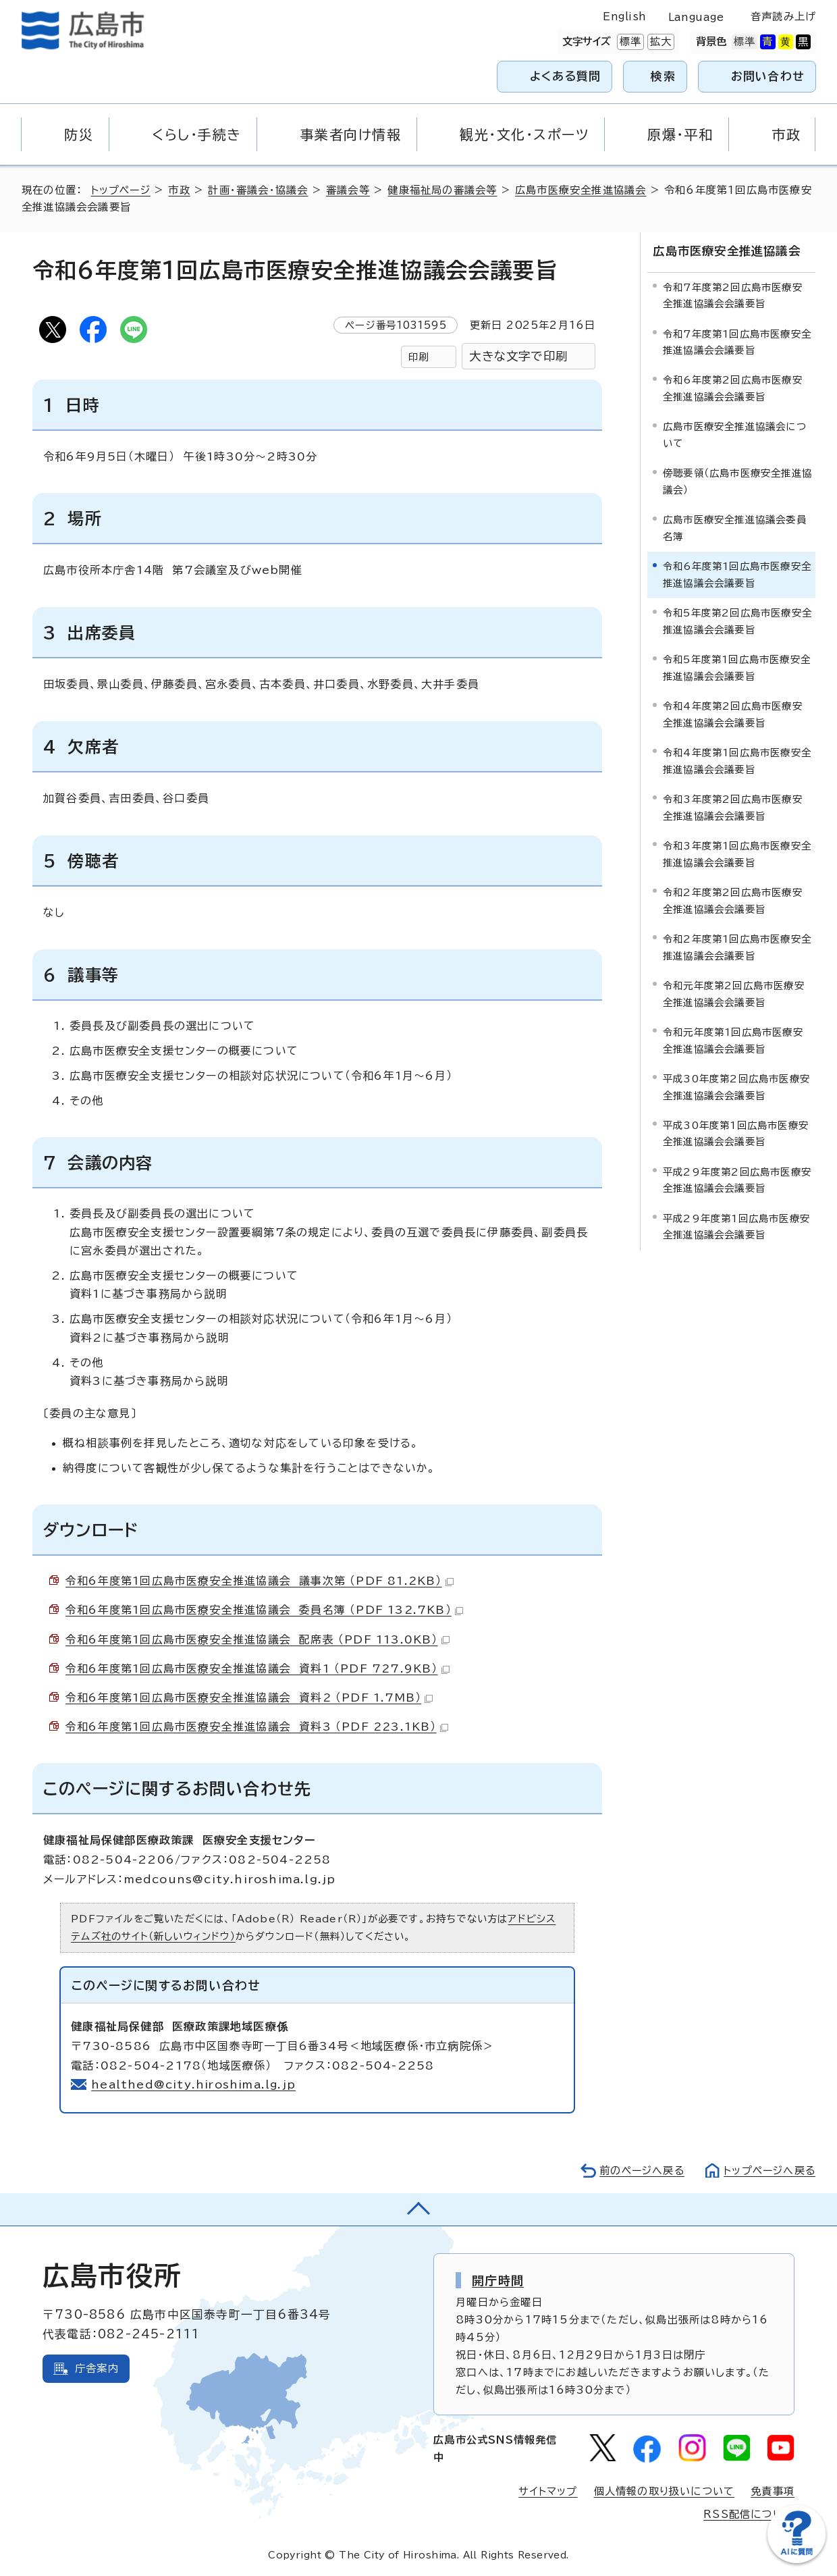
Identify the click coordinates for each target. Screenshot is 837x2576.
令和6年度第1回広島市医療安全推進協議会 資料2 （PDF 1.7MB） (249, 1697)
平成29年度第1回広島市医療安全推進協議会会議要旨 (736, 1226)
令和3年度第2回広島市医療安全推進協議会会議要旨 (733, 806)
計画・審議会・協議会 (260, 190)
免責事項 (772, 2491)
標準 (629, 42)
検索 (663, 76)
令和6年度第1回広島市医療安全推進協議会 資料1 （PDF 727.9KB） (257, 1668)
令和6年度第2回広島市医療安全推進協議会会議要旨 (733, 388)
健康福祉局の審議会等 (444, 190)
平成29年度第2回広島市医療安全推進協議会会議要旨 (737, 1179)
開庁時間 (498, 2280)
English (624, 16)
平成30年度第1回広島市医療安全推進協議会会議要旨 (736, 1133)
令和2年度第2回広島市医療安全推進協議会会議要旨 (733, 900)
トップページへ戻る (768, 2170)
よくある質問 (565, 76)
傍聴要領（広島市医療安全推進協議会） (737, 480)
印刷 (418, 357)
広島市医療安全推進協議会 (582, 190)
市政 (181, 190)
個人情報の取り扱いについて (664, 2491)
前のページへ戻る (638, 2170)
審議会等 (350, 190)
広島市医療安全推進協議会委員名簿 (735, 527)
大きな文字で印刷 (518, 356)
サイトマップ (547, 2491)
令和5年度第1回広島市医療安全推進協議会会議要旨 (737, 667)
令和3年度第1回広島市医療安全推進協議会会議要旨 (737, 853)
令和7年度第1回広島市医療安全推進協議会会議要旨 (737, 341)
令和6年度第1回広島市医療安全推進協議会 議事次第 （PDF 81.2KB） (259, 1580)
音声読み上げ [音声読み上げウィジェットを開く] (783, 16)
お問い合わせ (768, 76)
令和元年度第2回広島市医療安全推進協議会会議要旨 (734, 993)
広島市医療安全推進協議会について (735, 434)
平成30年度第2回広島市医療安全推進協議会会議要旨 (736, 1086)
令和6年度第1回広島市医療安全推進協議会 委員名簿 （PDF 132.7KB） (264, 1609)
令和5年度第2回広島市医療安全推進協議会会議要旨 (737, 620)
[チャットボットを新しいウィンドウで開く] (796, 2560)
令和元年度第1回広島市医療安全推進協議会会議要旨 (733, 1039)
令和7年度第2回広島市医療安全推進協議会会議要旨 (733, 295)
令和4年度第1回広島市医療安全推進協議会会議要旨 (737, 760)
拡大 (659, 42)
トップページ (122, 190)
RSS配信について (748, 2514)
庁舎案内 (97, 2368)
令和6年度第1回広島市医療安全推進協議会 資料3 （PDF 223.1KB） (257, 1726)
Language (696, 17)
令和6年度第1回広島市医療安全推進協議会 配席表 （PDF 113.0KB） (257, 1639)
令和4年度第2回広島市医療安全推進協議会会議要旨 (733, 713)
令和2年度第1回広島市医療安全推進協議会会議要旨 (737, 946)
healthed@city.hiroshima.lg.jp (194, 2084)
